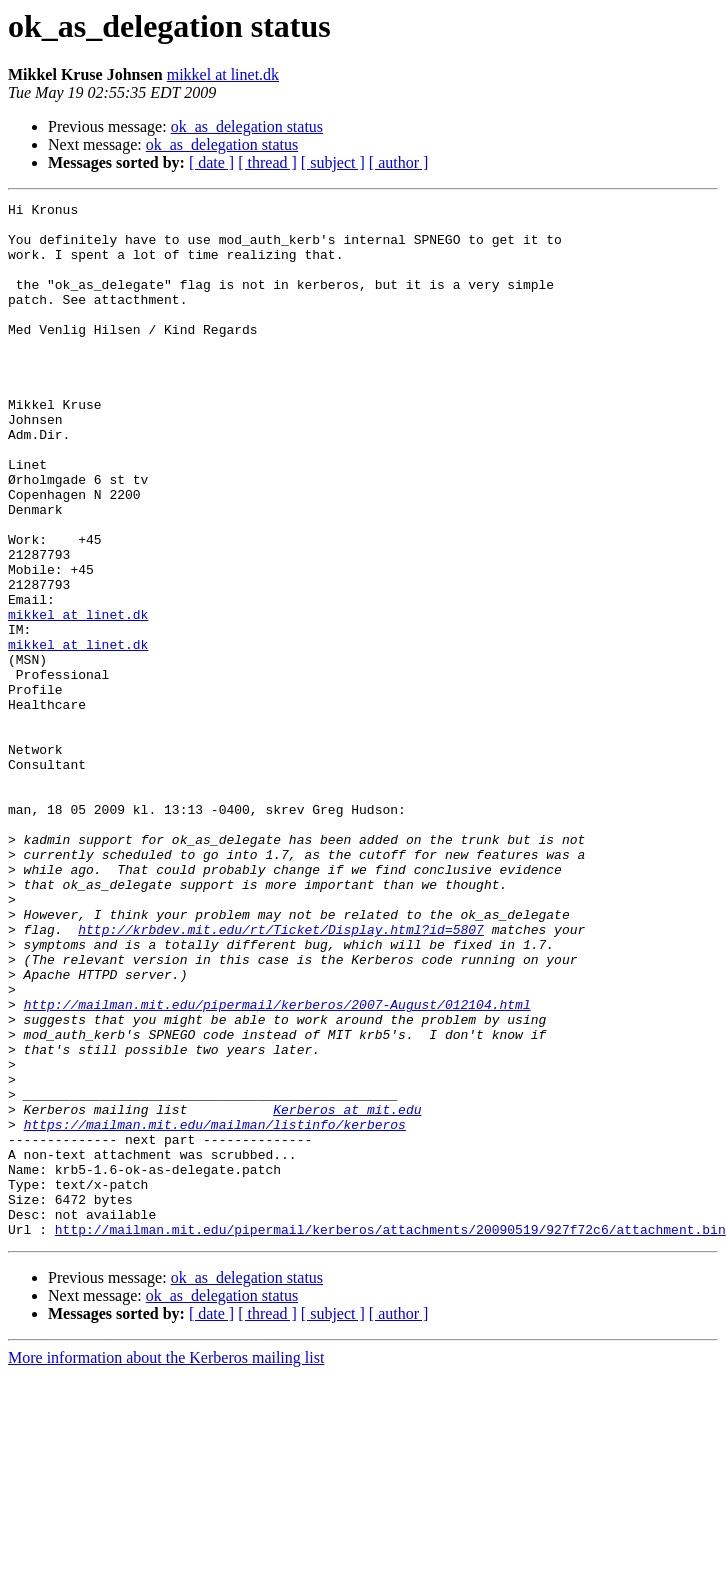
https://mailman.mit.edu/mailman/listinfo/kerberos (215, 1310)
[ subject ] (333, 162)
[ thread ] (267, 162)
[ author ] (399, 162)
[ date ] (211, 162)
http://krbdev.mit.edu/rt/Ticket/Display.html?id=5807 (281, 1076)
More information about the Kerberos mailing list (166, 1564)
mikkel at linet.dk (223, 74)
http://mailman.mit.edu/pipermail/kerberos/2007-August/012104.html (277, 1166)
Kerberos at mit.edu (347, 1292)
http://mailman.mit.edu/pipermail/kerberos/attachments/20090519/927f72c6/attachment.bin (390, 1436)
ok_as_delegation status (247, 126)
